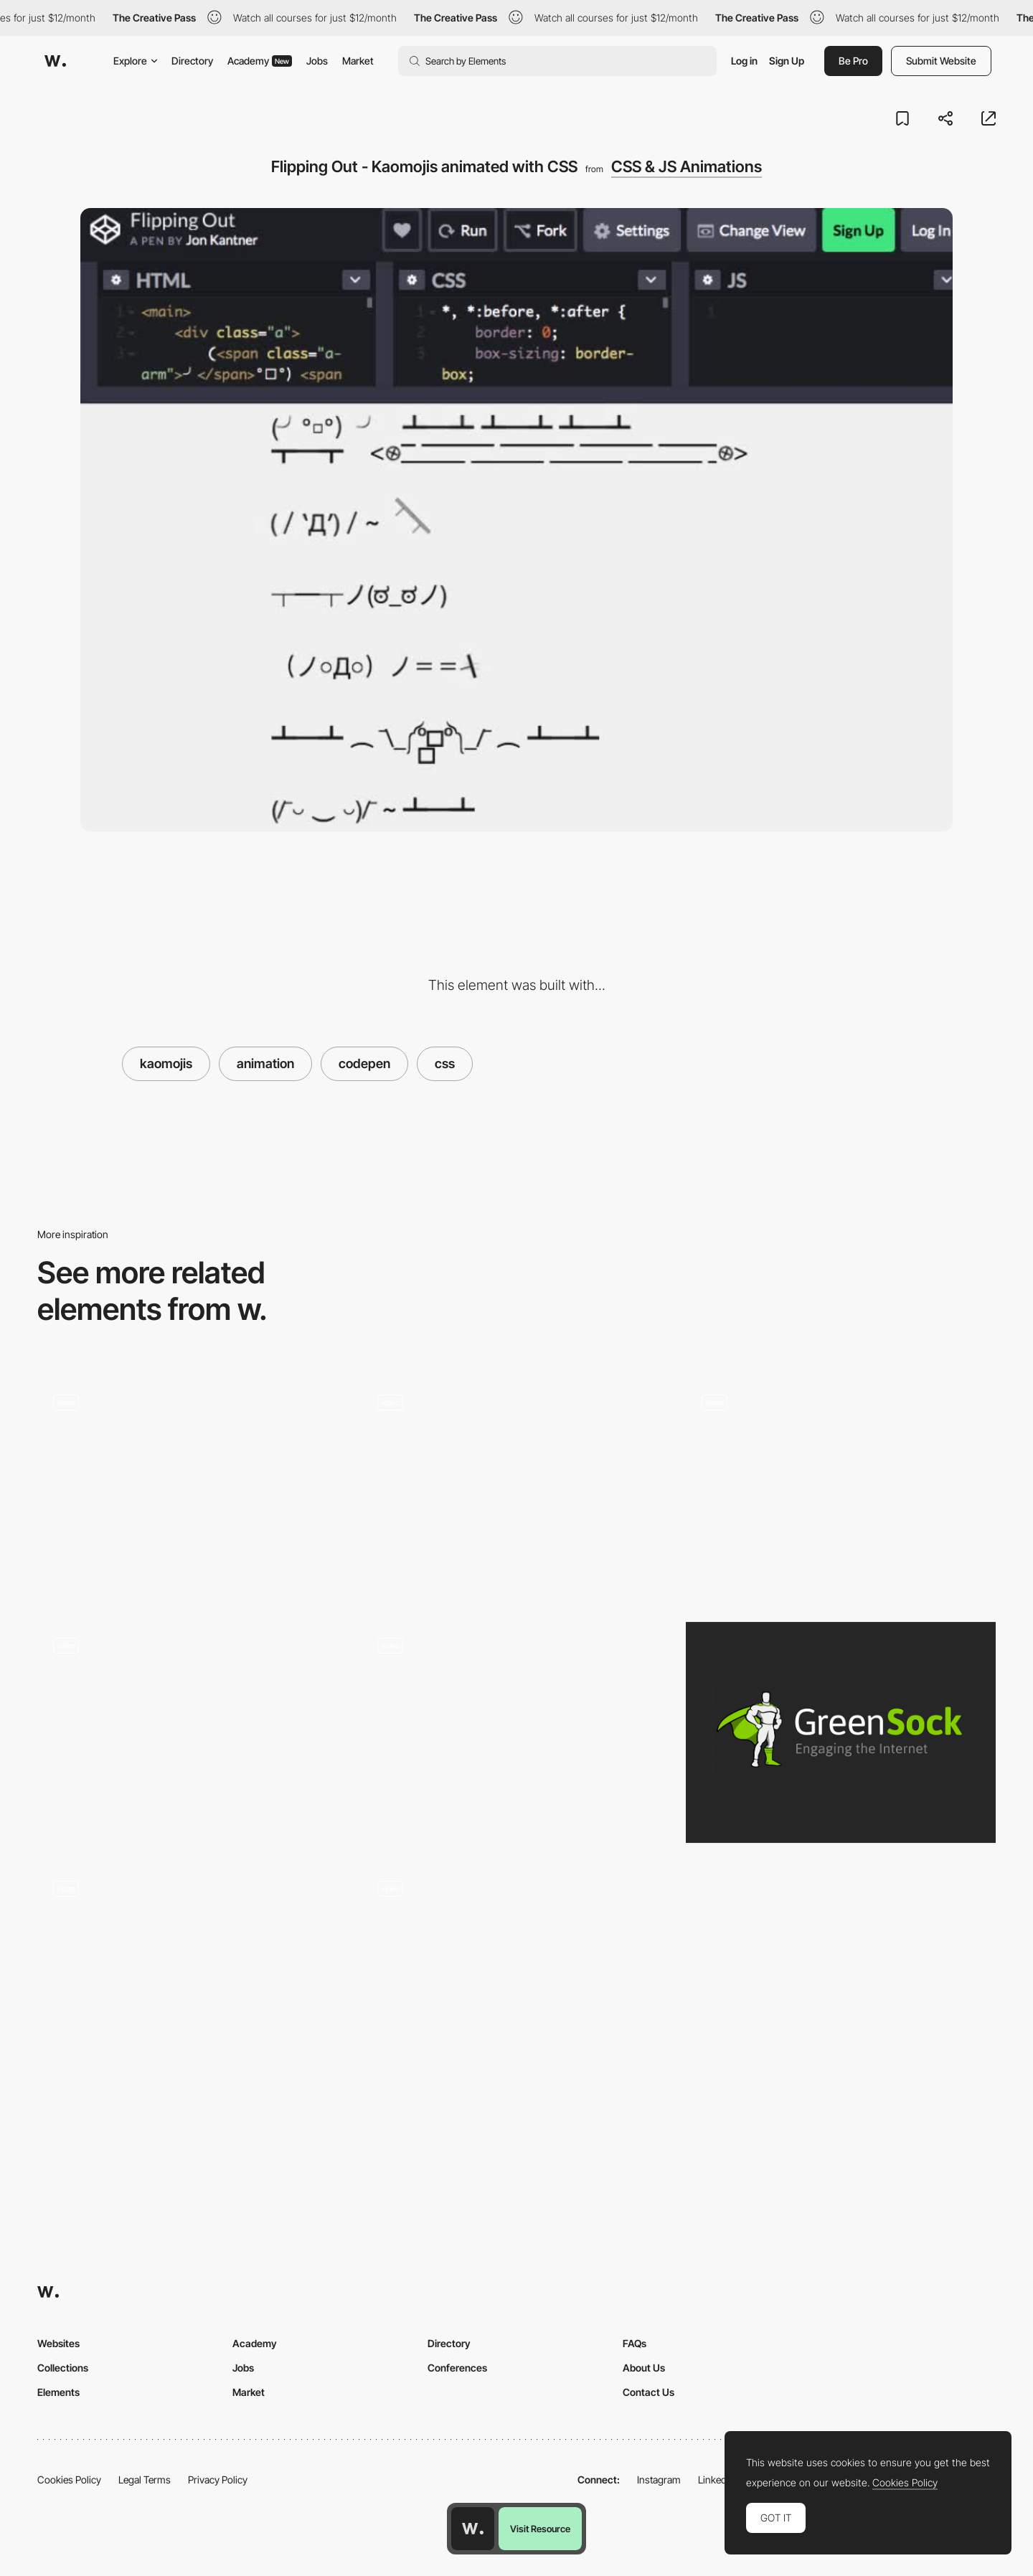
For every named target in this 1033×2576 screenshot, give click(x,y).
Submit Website (941, 61)
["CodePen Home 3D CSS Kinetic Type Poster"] (516, 1489)
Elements (58, 2392)
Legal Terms (144, 2479)
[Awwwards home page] (472, 2528)
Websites (58, 2343)
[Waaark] (516, 1733)
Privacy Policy (217, 2479)
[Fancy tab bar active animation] (841, 1489)
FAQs (634, 2343)
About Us (644, 2368)
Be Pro (853, 61)
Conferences (457, 2368)
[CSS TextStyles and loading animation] (192, 1733)
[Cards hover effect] (192, 1980)
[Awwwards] (55, 61)
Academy (259, 61)
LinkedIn (716, 2479)
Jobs (317, 61)
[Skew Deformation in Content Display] (516, 1975)
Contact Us (648, 2392)
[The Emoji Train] (192, 1489)
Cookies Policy (69, 2479)
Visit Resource (540, 2528)
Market (358, 61)
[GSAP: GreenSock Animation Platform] (841, 1733)
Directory (192, 61)
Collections (62, 2368)
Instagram (659, 2479)
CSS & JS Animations (686, 166)
